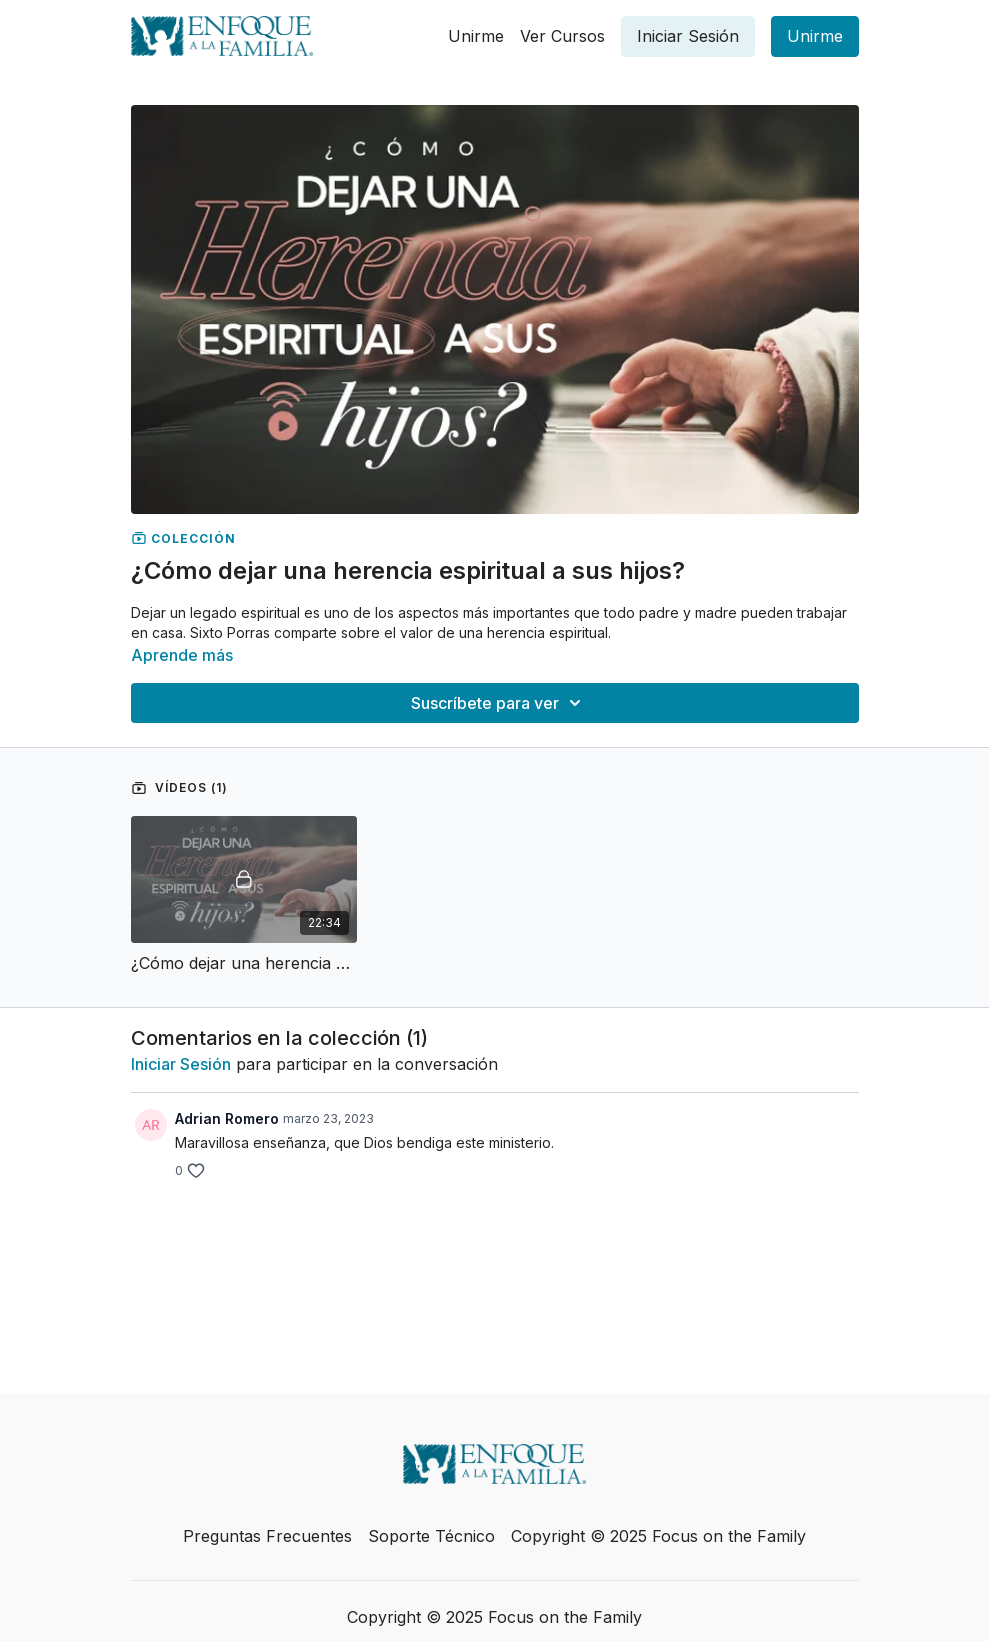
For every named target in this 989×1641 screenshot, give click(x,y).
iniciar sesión (181, 1064)
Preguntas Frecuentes (267, 1536)
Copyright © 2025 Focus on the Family (658, 1536)
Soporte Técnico (431, 1536)
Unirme (476, 36)
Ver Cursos (562, 36)
